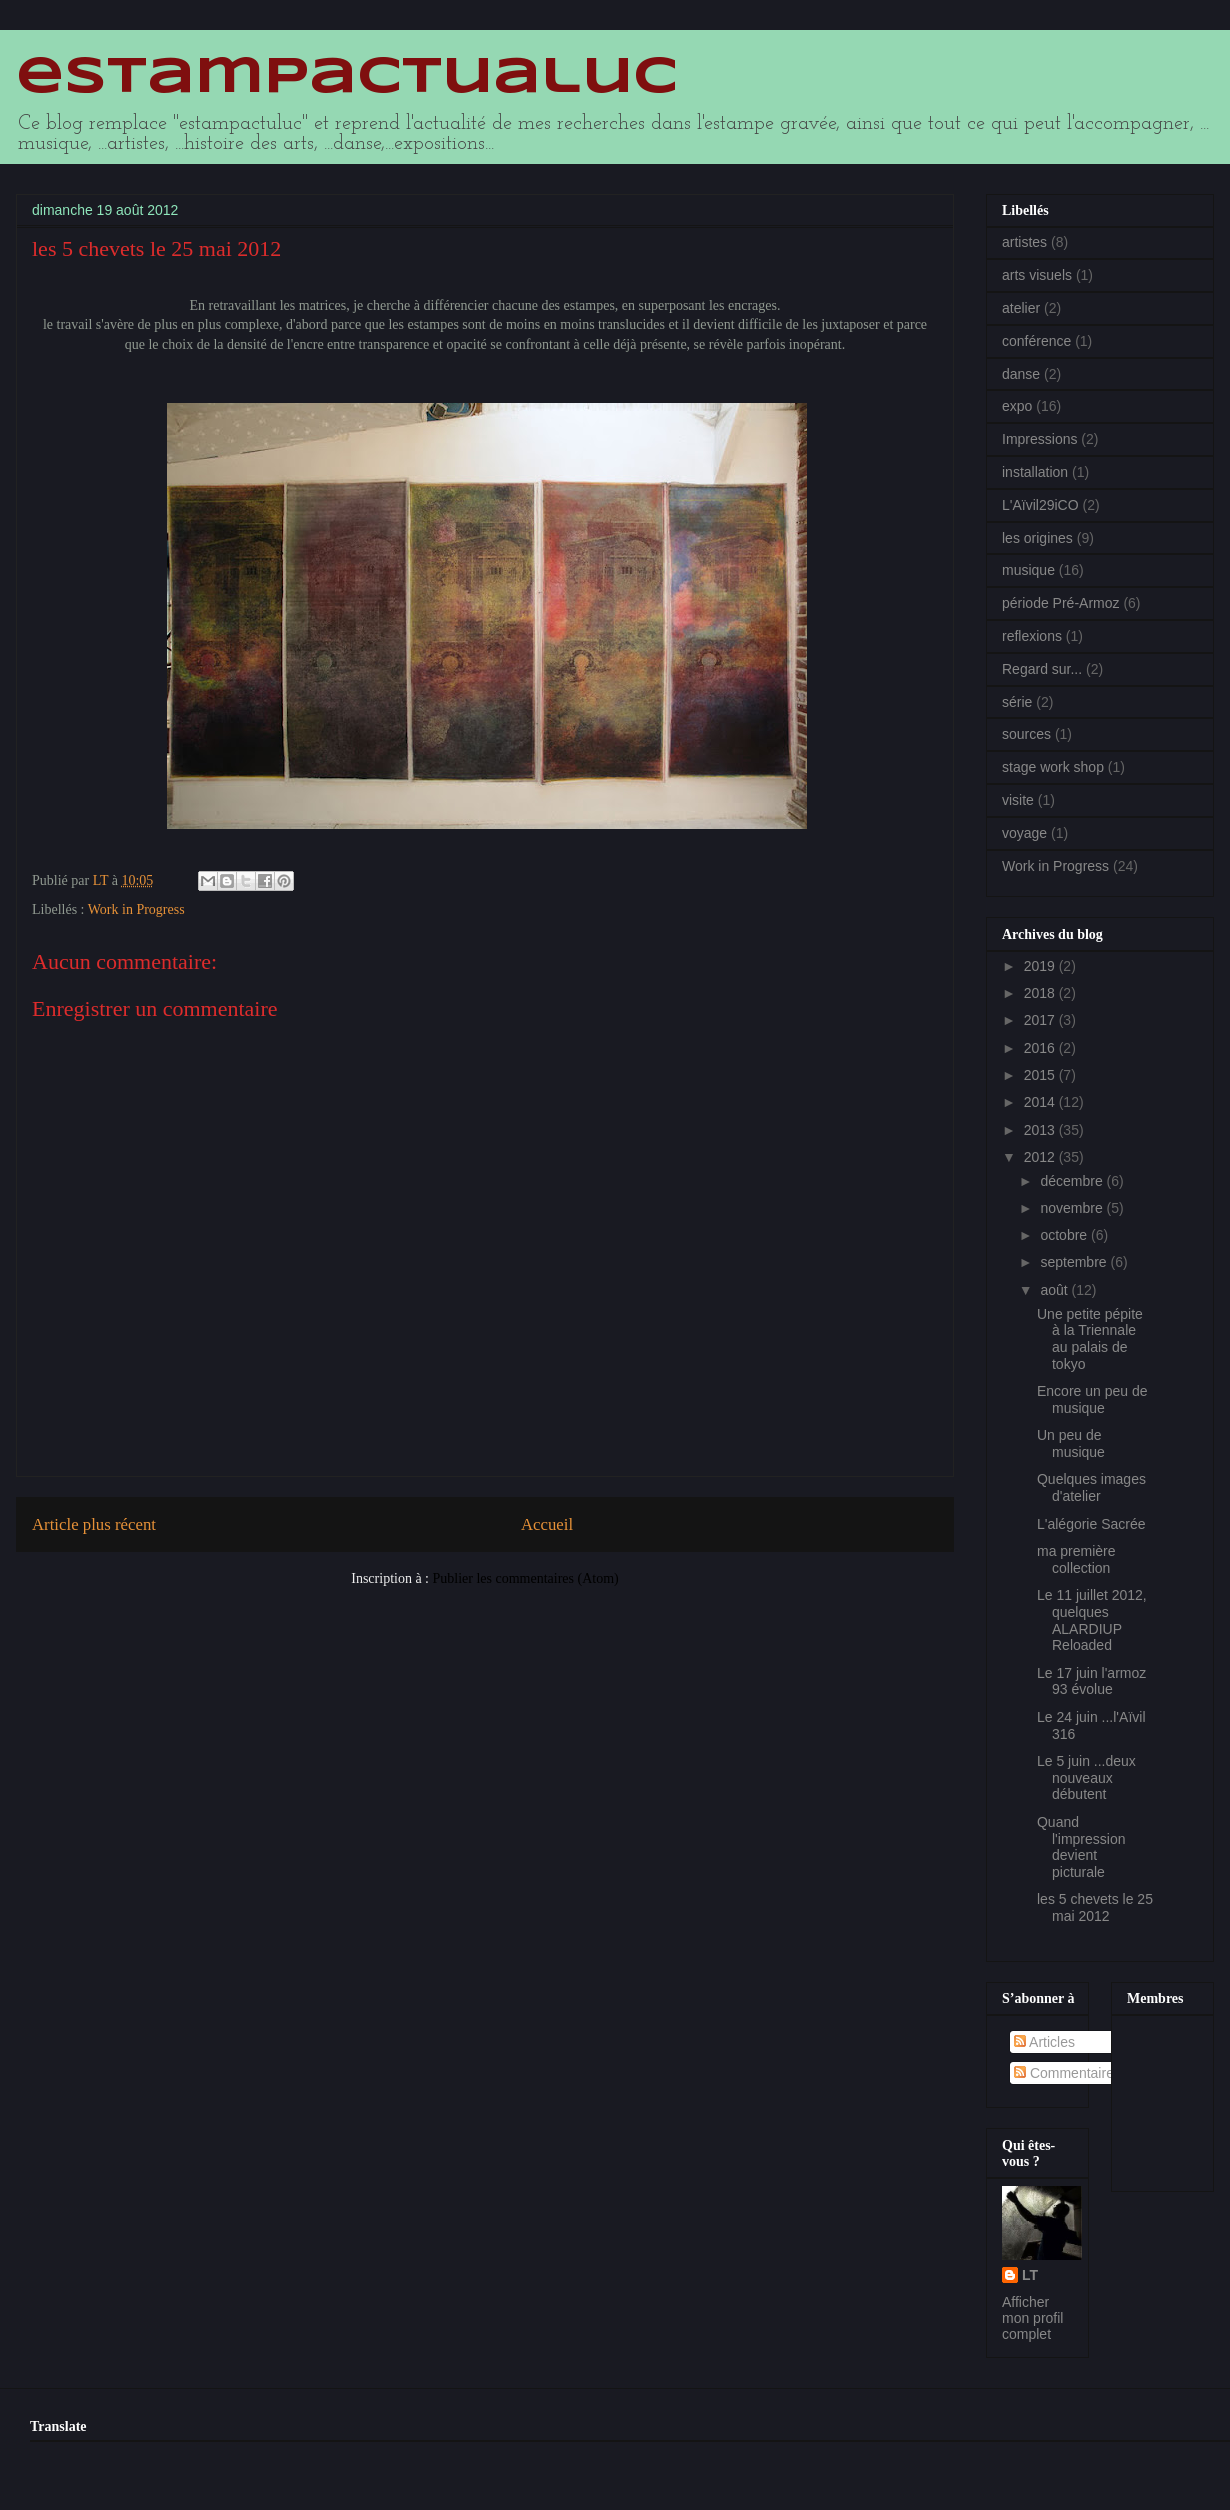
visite (1018, 800)
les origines (1037, 538)
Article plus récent (94, 1524)
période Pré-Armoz (1061, 603)
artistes (1024, 242)
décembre (1073, 1181)
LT (1030, 2275)
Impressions (1039, 439)
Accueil (547, 1524)
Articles (1044, 2042)
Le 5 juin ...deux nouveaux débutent (1086, 1778)
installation (1035, 472)
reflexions (1032, 636)
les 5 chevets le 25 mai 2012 (1095, 1907)
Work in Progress (136, 909)
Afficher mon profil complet (1032, 2318)
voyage (1024, 833)
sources (1026, 734)
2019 (1041, 966)
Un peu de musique (1071, 1443)
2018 (1041, 993)
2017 (1041, 1020)
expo (1017, 406)
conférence (1036, 341)
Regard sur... (1042, 669)
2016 (1041, 1048)
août (1055, 1290)
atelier (1021, 308)
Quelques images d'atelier (1091, 1487)
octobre (1065, 1235)
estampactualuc (347, 78)
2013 (1041, 1130)
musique (1028, 570)
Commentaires (1067, 2073)
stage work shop (1053, 767)
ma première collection (1076, 1559)
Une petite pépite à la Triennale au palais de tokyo (1090, 1339)
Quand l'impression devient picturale (1081, 1847)
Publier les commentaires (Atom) (526, 1578)
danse (1021, 374)
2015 (1041, 1075)
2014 (1041, 1102)
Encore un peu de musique (1092, 1399)
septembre (1075, 1262)
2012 (1041, 1157)
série (1017, 702)
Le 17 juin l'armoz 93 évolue (1091, 1681)
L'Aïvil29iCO (1040, 505)
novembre (1073, 1208)
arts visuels (1037, 275)
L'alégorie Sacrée (1091, 1524)
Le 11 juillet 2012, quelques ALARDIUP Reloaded (1092, 1620)
